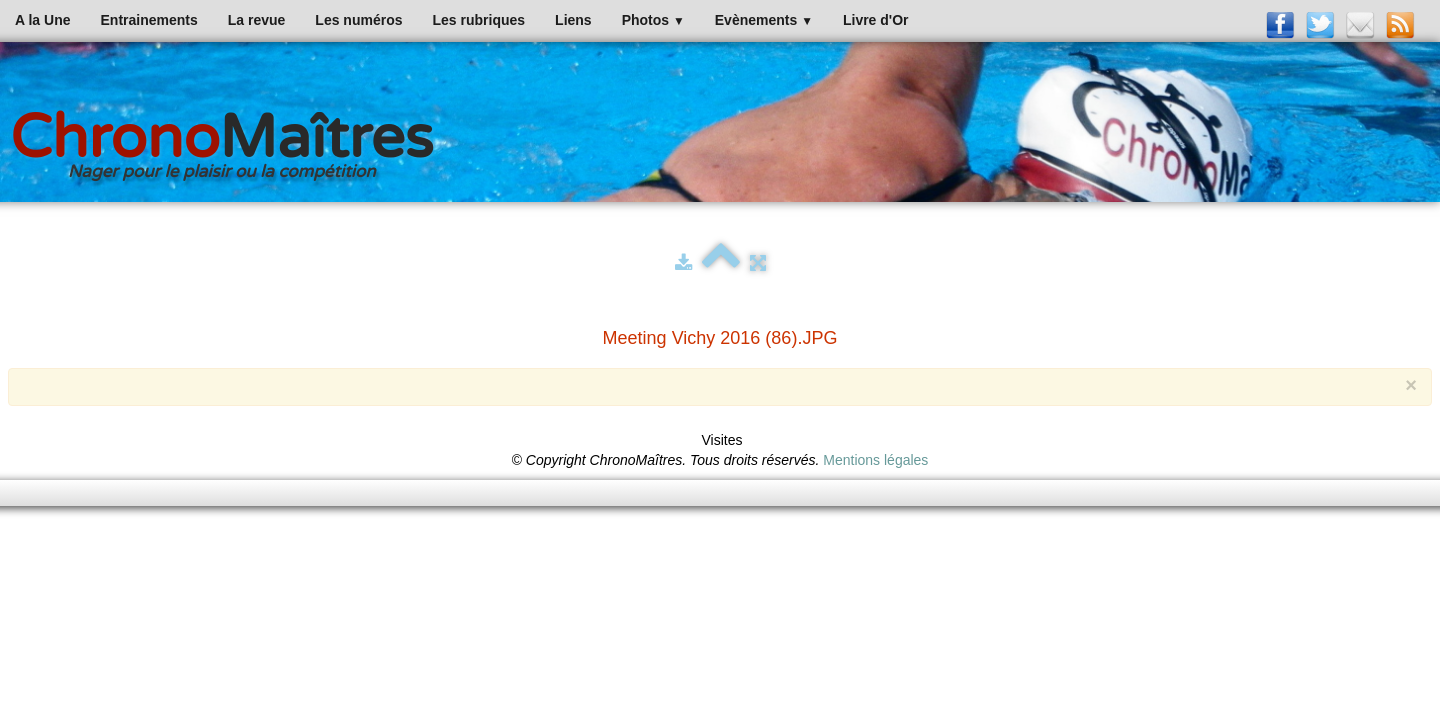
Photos (653, 20)
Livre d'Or (876, 20)
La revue (257, 20)
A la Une (43, 20)
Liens (573, 20)
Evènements (764, 20)
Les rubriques (478, 20)
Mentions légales (875, 460)
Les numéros (358, 20)
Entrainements (149, 20)
